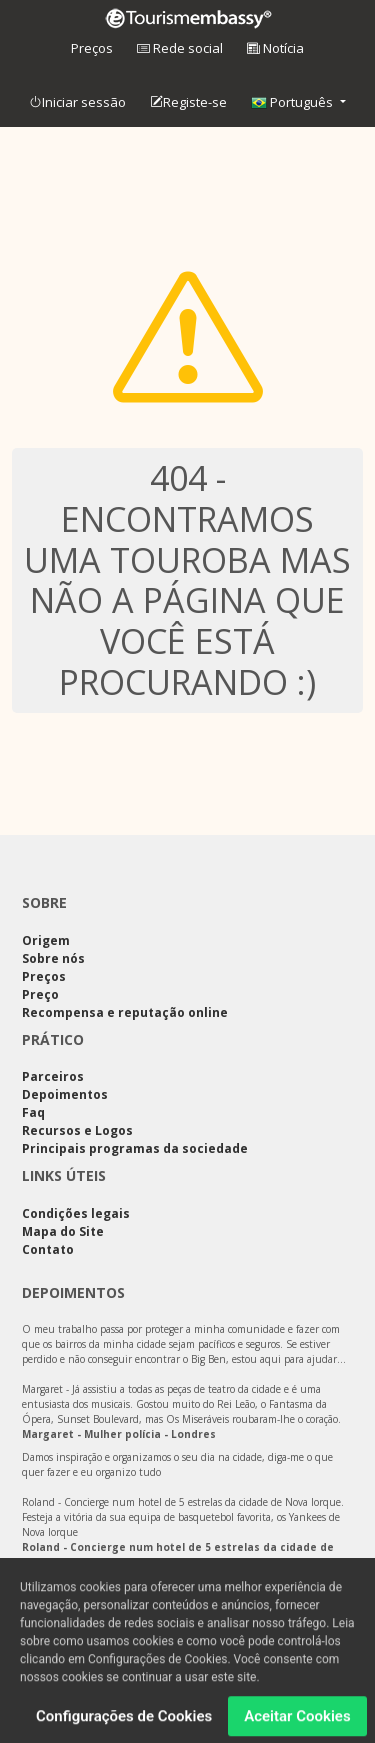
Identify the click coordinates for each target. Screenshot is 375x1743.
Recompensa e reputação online (125, 1012)
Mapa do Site (63, 1231)
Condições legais (76, 1213)
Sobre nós (53, 958)
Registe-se (188, 103)
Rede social (180, 48)
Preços (92, 48)
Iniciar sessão (77, 103)
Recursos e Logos (77, 1130)
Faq (33, 1112)
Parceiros (53, 1076)
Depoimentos (65, 1094)
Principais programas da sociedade (135, 1148)
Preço (40, 994)
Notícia (275, 48)
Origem (46, 940)
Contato (48, 1249)
